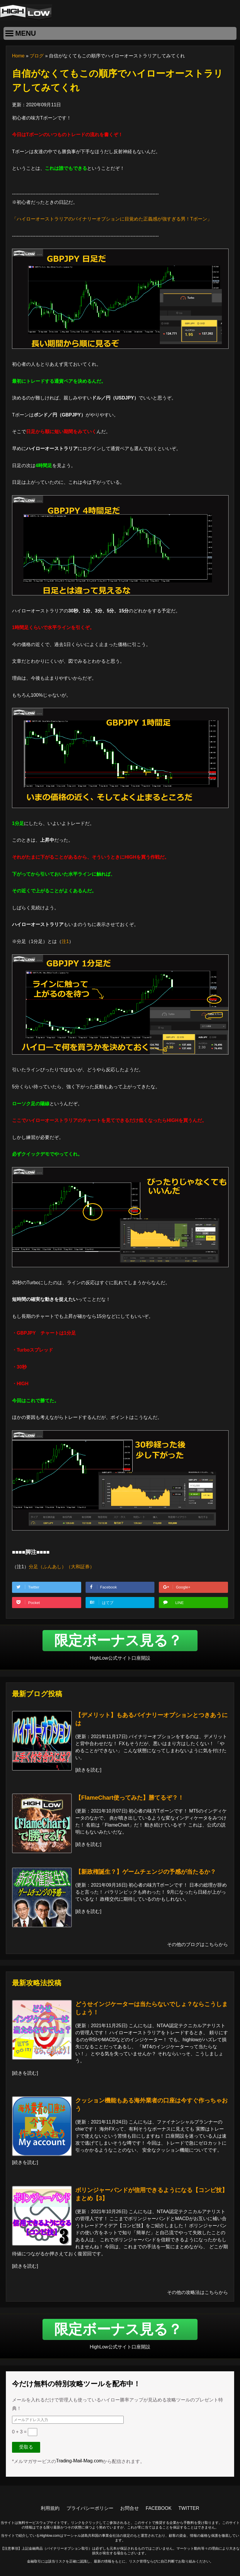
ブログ (37, 55)
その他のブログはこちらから (197, 1944)
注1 (65, 941)
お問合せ (129, 2508)
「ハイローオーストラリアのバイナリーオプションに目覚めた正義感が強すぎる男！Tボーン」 (112, 218)
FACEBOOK (158, 2508)
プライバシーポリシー (90, 2508)
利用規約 (50, 2508)
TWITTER (188, 2508)
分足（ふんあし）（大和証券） (61, 1566)
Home (18, 55)
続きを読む (88, 1769)
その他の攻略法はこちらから (197, 2292)
